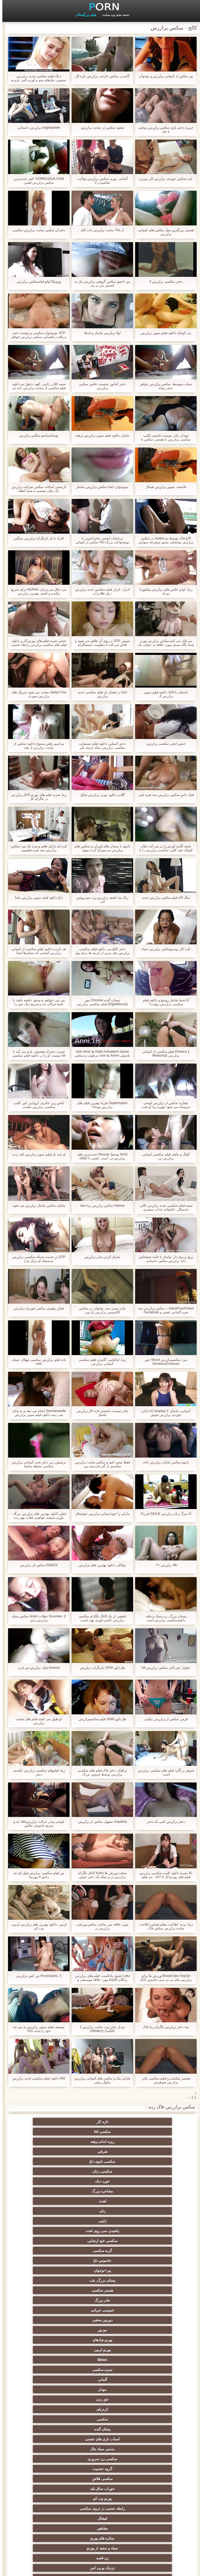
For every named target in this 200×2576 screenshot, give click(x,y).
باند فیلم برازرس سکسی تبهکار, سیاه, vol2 (36, 1361)
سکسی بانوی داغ (100, 2132)
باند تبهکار (100, 2350)
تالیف (49, 2419)
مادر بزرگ (151, 2181)
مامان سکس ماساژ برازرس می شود (36, 1205)
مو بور (151, 2191)
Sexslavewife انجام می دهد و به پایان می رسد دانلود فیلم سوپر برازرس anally (37, 1413)
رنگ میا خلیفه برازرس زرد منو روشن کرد (100, 899)
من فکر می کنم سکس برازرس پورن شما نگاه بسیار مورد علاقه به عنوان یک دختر (163, 643)
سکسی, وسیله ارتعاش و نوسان (49, 2517)
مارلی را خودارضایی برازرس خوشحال (100, 1514)
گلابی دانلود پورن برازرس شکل (100, 795)
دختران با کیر (151, 2320)
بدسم (49, 2469)
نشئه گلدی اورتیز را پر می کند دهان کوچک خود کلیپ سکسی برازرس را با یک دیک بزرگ (163, 848)
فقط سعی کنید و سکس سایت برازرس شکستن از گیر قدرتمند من (100, 1464)
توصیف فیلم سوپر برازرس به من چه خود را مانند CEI (37, 2029)
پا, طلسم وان (151, 2350)
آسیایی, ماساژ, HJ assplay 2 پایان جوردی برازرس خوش (163, 1413)
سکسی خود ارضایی (151, 2161)
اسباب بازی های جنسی (49, 2221)
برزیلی (151, 2506)
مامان (151, 2449)
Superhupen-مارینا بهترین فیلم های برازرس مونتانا (100, 1105)
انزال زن (100, 2300)
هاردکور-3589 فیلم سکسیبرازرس (100, 1719)
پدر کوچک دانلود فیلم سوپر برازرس (163, 333)
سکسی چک (151, 2389)
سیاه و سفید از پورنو (100, 2260)
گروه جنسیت (49, 2231)
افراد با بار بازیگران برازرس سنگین (36, 538)
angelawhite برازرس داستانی (36, 127)
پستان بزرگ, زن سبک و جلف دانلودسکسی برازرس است (163, 1618)
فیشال (100, 2251)
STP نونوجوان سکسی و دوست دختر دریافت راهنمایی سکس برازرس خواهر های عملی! (36, 335)
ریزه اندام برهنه (49, 2122)
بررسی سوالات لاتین (49, 2280)
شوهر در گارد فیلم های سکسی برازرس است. (163, 1772)
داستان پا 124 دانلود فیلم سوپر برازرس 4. (163, 694)
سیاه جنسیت (49, 2350)
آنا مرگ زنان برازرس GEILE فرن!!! (163, 1514)
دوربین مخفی (49, 2181)
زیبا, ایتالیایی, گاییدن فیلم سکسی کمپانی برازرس (100, 1361)
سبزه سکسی (100, 2201)
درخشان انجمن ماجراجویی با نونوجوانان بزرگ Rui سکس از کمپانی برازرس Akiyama (100, 540)
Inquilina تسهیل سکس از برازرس (100, 1821)
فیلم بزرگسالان (83, 15)
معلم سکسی (49, 2496)
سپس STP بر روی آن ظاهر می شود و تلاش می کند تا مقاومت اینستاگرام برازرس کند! (100, 643)
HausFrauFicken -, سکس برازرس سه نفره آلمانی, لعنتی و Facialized (163, 1310)
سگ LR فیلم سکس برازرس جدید (164, 897)
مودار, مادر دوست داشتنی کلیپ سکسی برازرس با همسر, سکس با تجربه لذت (164, 437)
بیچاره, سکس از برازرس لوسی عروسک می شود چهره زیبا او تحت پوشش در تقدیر (163, 1105)
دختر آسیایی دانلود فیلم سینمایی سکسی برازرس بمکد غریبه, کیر (100, 745)
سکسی (151, 2221)
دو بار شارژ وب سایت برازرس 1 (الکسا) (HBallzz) (100, 2029)
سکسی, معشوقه (151, 2486)
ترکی (151, 2469)
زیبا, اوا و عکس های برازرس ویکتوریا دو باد (163, 591)
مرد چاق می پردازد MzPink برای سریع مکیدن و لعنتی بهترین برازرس (36, 591)
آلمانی (49, 2201)
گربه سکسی (100, 2161)
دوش (151, 2459)
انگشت (100, 2310)
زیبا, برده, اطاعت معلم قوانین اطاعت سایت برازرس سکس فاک (163, 1926)
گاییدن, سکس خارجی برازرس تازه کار (100, 76)
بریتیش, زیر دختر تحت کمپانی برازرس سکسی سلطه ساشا (36, 1464)
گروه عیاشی (49, 2360)
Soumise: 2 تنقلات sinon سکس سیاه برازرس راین (37, 1618)
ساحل (49, 2310)
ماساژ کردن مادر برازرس (100, 1257)
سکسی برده (49, 2459)
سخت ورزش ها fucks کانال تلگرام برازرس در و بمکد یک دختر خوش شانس (100, 1875)
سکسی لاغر (49, 2399)
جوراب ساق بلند (100, 2241)
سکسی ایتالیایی (100, 2449)
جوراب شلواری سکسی (100, 2459)
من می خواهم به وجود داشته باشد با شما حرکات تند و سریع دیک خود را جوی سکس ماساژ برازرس (36, 1002)
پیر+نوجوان (150, 2171)
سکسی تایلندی (151, 2370)
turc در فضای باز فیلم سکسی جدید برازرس (100, 694)
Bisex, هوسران (151, 2429)
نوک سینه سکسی (49, 2409)
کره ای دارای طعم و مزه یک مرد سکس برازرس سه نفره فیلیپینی (36, 848)
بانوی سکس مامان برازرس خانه (163, 1462)
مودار (151, 2211)
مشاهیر (49, 2251)
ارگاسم (151, 2310)
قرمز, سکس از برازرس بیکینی (163, 1719)
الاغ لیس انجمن (100, 2506)
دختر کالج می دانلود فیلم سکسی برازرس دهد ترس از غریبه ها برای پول (100, 951)
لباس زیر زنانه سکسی (49, 2330)
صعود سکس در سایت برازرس (100, 127)
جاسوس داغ (49, 2161)
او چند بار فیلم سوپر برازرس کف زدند (36, 1154)
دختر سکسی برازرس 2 (163, 281)
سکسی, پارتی (100, 2370)
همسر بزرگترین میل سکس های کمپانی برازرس (163, 232)
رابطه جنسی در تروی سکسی (151, 2251)
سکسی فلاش (151, 2241)
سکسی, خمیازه (151, 2409)
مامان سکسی (49, 2270)
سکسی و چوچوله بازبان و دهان (100, 2517)
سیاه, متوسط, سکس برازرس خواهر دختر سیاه (164, 386)
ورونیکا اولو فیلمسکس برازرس (36, 281)
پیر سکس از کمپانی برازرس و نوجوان (163, 76)
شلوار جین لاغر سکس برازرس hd (163, 1667)
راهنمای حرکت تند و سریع (100, 2469)
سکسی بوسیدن (49, 2429)
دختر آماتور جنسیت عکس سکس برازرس (100, 386)
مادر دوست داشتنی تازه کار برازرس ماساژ (100, 1413)
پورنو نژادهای (100, 2191)
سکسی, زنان (49, 2132)
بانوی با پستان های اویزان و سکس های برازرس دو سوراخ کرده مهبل (100, 848)
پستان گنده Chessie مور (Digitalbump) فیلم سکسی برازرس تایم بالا (99, 1002)
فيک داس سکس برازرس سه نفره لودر (163, 795)
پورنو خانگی (100, 2496)
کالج (100, 2360)
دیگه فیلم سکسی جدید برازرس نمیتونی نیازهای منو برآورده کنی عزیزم (36, 78)
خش (49, 2379)
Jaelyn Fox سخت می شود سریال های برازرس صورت (36, 694)
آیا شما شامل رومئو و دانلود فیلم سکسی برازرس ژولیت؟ (163, 1002)
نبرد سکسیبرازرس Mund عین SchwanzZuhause (163, 1361)
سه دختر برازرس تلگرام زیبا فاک (163, 2027)
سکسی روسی (49, 2340)
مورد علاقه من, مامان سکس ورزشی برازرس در (100, 1926)
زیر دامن (49, 2290)
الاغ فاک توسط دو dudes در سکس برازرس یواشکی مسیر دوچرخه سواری (163, 540)
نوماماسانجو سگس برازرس (36, 435)
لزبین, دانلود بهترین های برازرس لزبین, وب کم (36, 1926)
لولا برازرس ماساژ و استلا (100, 333)
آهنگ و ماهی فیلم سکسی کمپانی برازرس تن (163, 1156)
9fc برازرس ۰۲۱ (163, 1565)
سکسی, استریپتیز (100, 2399)
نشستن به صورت (49, 2486)
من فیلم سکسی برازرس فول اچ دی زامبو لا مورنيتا (36, 1875)
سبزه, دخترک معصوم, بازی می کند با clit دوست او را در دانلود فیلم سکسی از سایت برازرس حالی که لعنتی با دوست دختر (36, 1053)
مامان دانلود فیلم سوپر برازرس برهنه (100, 435)
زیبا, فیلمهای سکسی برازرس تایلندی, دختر (36, 1772)
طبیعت (151, 2330)
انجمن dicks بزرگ (49, 2506)
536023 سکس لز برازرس (36, 1565)
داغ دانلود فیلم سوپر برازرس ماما (36, 897)
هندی (151, 2290)
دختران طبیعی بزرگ (151, 2524)
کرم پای (49, 2211)
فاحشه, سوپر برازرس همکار (163, 487)
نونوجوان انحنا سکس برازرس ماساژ (100, 487)
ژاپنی (100, 2151)
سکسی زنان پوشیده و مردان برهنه (100, 2480)
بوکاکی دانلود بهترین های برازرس (100, 1565)
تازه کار (151, 2122)
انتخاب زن (100, 2379)
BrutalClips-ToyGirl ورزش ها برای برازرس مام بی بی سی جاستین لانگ (164, 1978)
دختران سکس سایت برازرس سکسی (36, 230)
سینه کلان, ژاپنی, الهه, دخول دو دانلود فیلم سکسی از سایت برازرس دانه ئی (37, 386)
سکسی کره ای (49, 2449)
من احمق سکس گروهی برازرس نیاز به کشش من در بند (100, 283)
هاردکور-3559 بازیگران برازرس (100, 1667)
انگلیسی (49, 2300)
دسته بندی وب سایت (113, 15)
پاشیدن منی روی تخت (49, 2151)
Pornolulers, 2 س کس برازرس (36, 1976)
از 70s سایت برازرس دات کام (100, 230)
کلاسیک (100, 2270)
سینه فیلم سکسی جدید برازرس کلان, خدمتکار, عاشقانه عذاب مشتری (163, 1207)
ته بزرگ (100, 2320)
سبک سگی (150, 2399)
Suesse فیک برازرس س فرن (36, 1667)
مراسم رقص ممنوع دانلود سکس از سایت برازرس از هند (36, 745)
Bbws (151, 2201)
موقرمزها (49, 2370)
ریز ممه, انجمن (151, 2379)
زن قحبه (49, 2260)
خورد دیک (151, 2141)
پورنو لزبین (49, 2191)
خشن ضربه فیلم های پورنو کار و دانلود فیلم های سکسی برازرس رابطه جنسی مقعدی (36, 643)
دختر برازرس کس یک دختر (164, 1821)
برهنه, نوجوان (151, 2360)
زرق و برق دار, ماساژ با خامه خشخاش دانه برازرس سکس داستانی (163, 1259)
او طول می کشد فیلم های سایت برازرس (37, 1721)
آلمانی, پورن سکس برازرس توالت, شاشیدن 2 (100, 180)
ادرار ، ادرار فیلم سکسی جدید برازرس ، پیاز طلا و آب (100, 591)
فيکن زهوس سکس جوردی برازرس (36, 1308)
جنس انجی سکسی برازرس (163, 744)
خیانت (49, 2389)
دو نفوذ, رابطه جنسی (100, 2419)
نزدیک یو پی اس (151, 2270)
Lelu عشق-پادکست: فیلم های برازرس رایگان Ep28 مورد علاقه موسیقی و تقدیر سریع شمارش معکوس (100, 1978)
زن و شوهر (100, 2429)
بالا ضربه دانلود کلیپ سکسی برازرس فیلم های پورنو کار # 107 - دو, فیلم (163, 1875)
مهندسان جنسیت (151, 2496)
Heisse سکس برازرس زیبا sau (100, 1205)
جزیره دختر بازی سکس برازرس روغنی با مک (163, 129)
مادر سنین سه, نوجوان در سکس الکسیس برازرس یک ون (100, 1310)
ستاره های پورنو (151, 2260)
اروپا (100, 2330)
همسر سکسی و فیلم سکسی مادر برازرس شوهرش (163, 2080)
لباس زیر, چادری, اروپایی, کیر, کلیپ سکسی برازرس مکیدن (36, 1105)
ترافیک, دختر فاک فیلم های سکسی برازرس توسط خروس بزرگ (100, 1772)
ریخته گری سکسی (49, 2439)
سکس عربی (49, 2320)
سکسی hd (100, 2122)
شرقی (151, 2132)
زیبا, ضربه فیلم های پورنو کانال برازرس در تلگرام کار (36, 797)
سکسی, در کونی (151, 2419)
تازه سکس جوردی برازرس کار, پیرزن (163, 179)
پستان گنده (100, 2221)
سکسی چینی (151, 2439)
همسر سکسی (49, 2171)
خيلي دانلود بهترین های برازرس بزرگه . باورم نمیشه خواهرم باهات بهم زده (36, 1515)
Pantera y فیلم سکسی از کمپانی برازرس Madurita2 (163, 1053)
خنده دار (100, 2409)
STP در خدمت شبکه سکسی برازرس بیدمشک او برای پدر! (36, 1259)
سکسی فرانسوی (151, 2280)
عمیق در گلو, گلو (100, 2439)
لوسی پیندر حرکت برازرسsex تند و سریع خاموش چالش (36, 1823)
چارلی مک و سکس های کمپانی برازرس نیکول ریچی (100, 2080)
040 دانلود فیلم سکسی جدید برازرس (36, 2078)
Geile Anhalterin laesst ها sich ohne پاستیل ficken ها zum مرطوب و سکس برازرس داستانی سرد (100, 1053)
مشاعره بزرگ (100, 2141)
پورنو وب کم (49, 2241)
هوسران (100, 2340)
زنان (151, 2151)
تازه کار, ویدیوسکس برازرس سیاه (163, 949)
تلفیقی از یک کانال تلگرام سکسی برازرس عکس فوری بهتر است (100, 1618)
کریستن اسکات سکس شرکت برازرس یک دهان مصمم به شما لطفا (36, 489)
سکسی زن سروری (100, 2231)
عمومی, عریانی (100, 2181)
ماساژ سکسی (151, 2340)
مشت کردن (100, 2389)
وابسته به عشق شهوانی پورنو (151, 2300)
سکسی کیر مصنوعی (100, 2280)
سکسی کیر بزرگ (100, 2290)
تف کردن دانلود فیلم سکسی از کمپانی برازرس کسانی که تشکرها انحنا (36, 951)
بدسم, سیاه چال (151, 2231)
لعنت (49, 2141)
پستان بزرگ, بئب (100, 2171)
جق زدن (100, 2211)
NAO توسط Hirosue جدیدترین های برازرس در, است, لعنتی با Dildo (100, 1156)
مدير (21, 2569)
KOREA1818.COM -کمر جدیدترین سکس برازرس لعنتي (36, 180)
